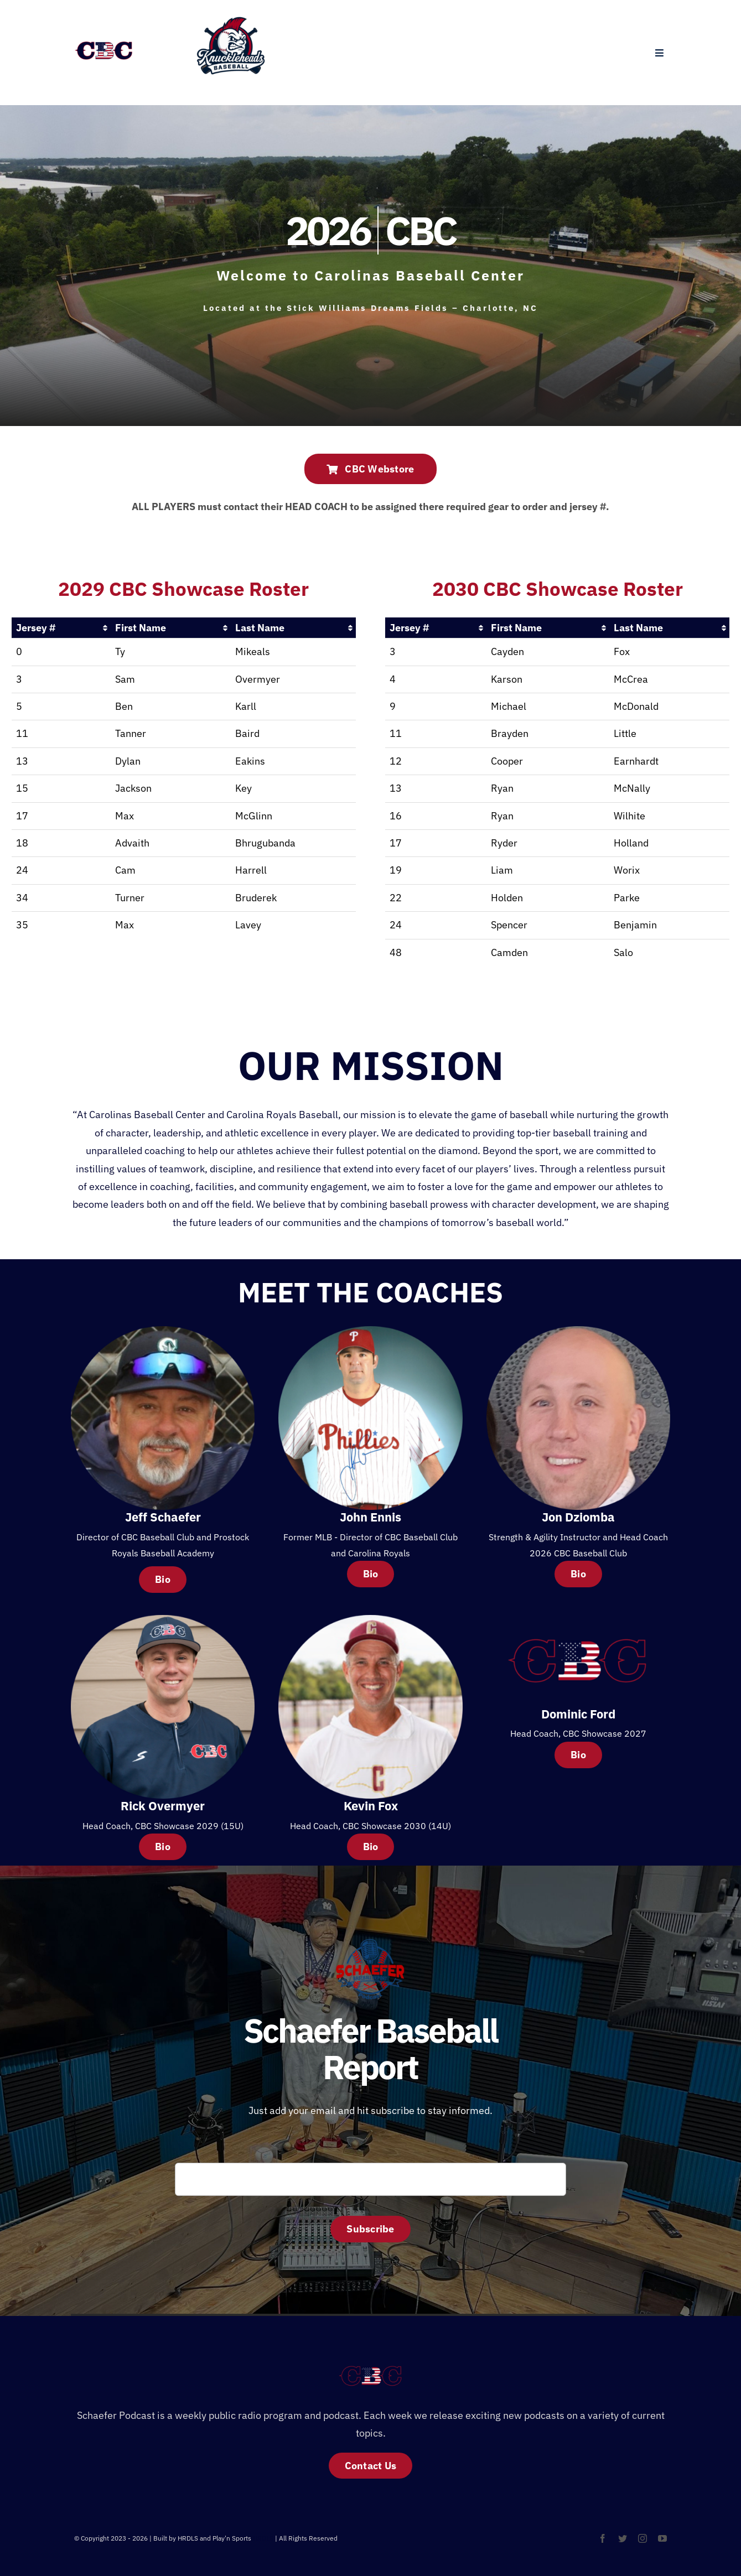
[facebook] (602, 2538)
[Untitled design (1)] (231, 17)
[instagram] (642, 2538)
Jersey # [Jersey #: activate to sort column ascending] (35, 627)
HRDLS (263, 2538)
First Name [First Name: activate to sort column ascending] (140, 627)
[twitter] (622, 2538)
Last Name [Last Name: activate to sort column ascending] (259, 627)
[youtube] (662, 2538)
